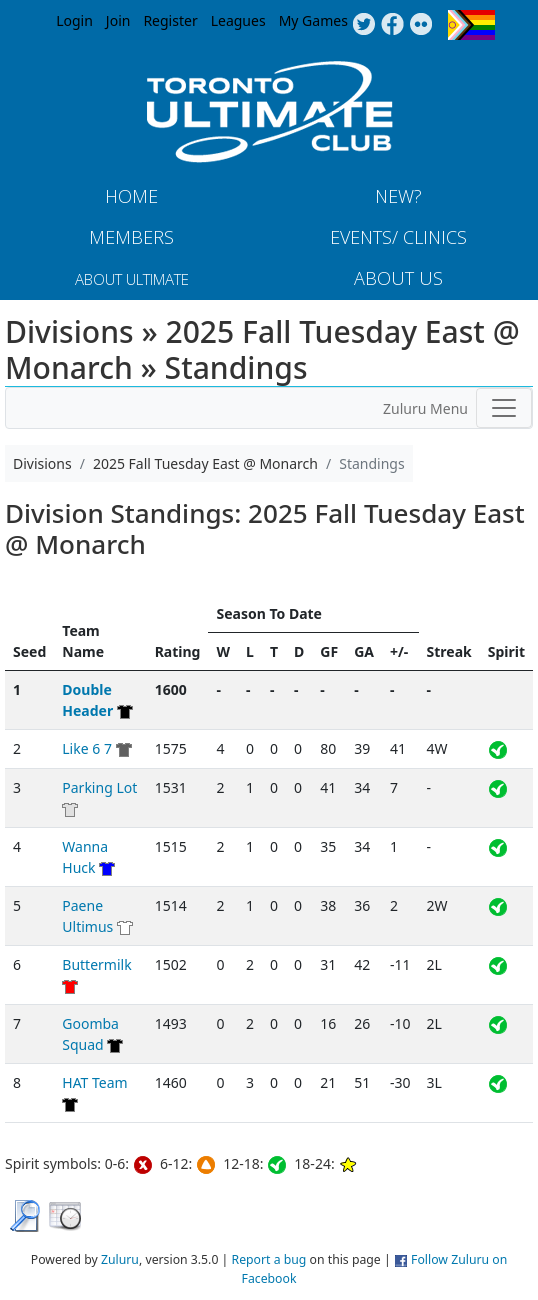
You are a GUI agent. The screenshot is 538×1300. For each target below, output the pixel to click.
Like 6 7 (87, 748)
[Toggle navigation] (504, 408)
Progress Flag (471, 25)
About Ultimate (132, 279)
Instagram (421, 25)
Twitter (363, 25)
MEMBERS (131, 237)
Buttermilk (96, 964)
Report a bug (269, 1259)
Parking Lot (99, 787)
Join (118, 20)
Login (74, 20)
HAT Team (94, 1082)
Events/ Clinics (398, 237)
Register (170, 20)
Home (131, 196)
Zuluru (120, 1259)
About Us (398, 278)
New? (398, 196)
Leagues (238, 20)
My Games (313, 20)
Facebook (392, 25)
